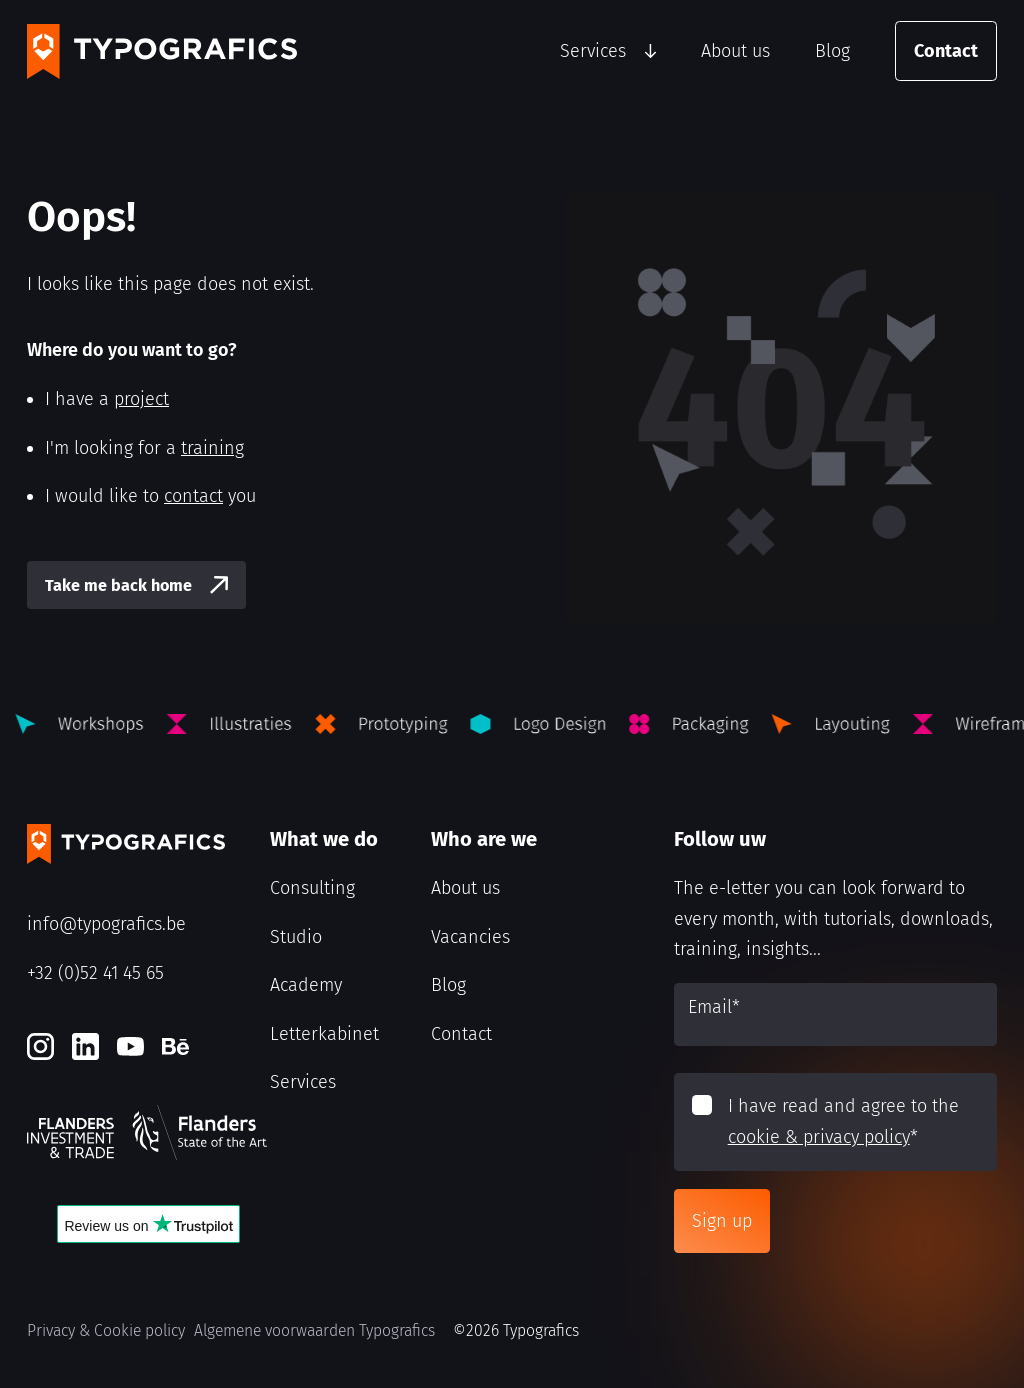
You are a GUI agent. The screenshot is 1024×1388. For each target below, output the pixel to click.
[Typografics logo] (162, 51)
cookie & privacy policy (819, 1137)
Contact (946, 51)
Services (593, 51)
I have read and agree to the (843, 1121)
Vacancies (470, 937)
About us (735, 51)
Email (714, 1007)
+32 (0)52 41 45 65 (95, 973)
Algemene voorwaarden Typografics (314, 1330)
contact (193, 496)
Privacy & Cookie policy (106, 1330)
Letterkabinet (324, 1034)
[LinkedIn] (85, 1046)
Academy (306, 985)
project (141, 399)
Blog (832, 51)
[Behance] (175, 1046)
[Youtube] (130, 1046)
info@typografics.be (106, 924)
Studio (296, 937)
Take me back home (118, 585)
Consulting (312, 888)
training (212, 448)
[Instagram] (40, 1046)
